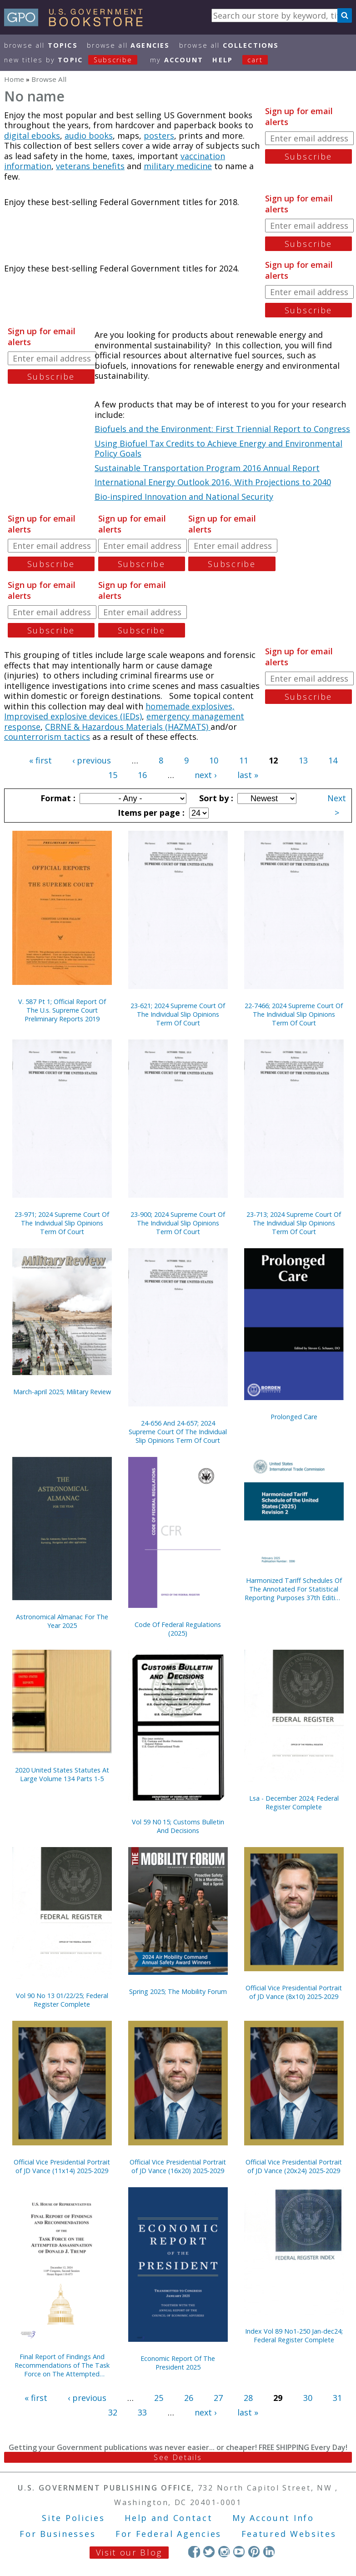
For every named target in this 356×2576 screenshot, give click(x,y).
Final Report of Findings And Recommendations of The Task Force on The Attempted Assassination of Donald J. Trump (62, 2365)
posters (159, 135)
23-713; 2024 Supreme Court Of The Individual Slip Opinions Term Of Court (293, 1223)
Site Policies (73, 2517)
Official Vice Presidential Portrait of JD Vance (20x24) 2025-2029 (294, 2166)
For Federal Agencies (168, 2533)
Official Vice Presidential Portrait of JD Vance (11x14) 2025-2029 (62, 2166)
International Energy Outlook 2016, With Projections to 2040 (213, 482)
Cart (255, 59)
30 (307, 2397)
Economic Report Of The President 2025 (177, 2362)
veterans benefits (90, 166)
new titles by (75, 59)
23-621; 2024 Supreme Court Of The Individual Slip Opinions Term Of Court (177, 1014)
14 (332, 760)
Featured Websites (288, 2533)
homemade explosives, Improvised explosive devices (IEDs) (119, 711)
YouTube (239, 2551)
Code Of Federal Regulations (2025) (178, 1628)
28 (248, 2397)
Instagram (224, 2551)
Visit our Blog (129, 2552)
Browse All (41, 45)
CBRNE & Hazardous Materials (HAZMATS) (128, 726)
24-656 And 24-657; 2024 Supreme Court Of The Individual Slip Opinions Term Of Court (178, 1432)
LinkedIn (269, 2551)
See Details (178, 2457)
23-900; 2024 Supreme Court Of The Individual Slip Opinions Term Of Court (177, 1223)
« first (40, 760)
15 (112, 774)
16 (142, 774)
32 (112, 2412)
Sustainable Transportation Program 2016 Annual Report (207, 467)
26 (188, 2397)
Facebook (194, 2551)
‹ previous (91, 760)
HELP (222, 59)
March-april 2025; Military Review (62, 1391)
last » (247, 774)
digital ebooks (32, 135)
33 (142, 2412)
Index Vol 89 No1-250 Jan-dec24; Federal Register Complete (294, 2335)
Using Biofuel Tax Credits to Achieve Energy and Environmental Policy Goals (218, 448)
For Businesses (57, 2533)
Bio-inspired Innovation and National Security (184, 496)
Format (56, 798)
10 (213, 760)
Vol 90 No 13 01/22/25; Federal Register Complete (62, 2000)
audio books (89, 135)
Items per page (150, 812)
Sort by (215, 798)
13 (303, 760)
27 (218, 2397)
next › (205, 774)
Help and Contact (168, 2517)
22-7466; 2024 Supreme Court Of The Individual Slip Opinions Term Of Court (294, 1014)
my (176, 59)
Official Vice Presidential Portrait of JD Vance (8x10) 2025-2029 (294, 1992)
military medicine (178, 166)
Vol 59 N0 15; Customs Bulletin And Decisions (178, 1826)
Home (14, 79)
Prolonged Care (294, 1416)
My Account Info (273, 2517)
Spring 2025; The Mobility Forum (178, 1991)
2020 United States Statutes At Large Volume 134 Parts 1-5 (62, 1774)
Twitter (209, 2551)
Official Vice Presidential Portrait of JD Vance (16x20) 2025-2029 (178, 2166)
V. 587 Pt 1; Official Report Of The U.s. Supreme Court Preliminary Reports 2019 (62, 1010)
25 (158, 2397)
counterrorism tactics (47, 736)
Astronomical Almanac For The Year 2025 (62, 1621)
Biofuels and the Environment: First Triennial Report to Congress (222, 428)
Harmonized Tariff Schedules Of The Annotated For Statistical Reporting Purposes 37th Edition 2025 (294, 1589)
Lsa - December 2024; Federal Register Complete (294, 1802)
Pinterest (254, 2551)
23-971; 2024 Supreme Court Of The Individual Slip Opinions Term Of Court (62, 1223)
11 (243, 760)
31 (337, 2397)
